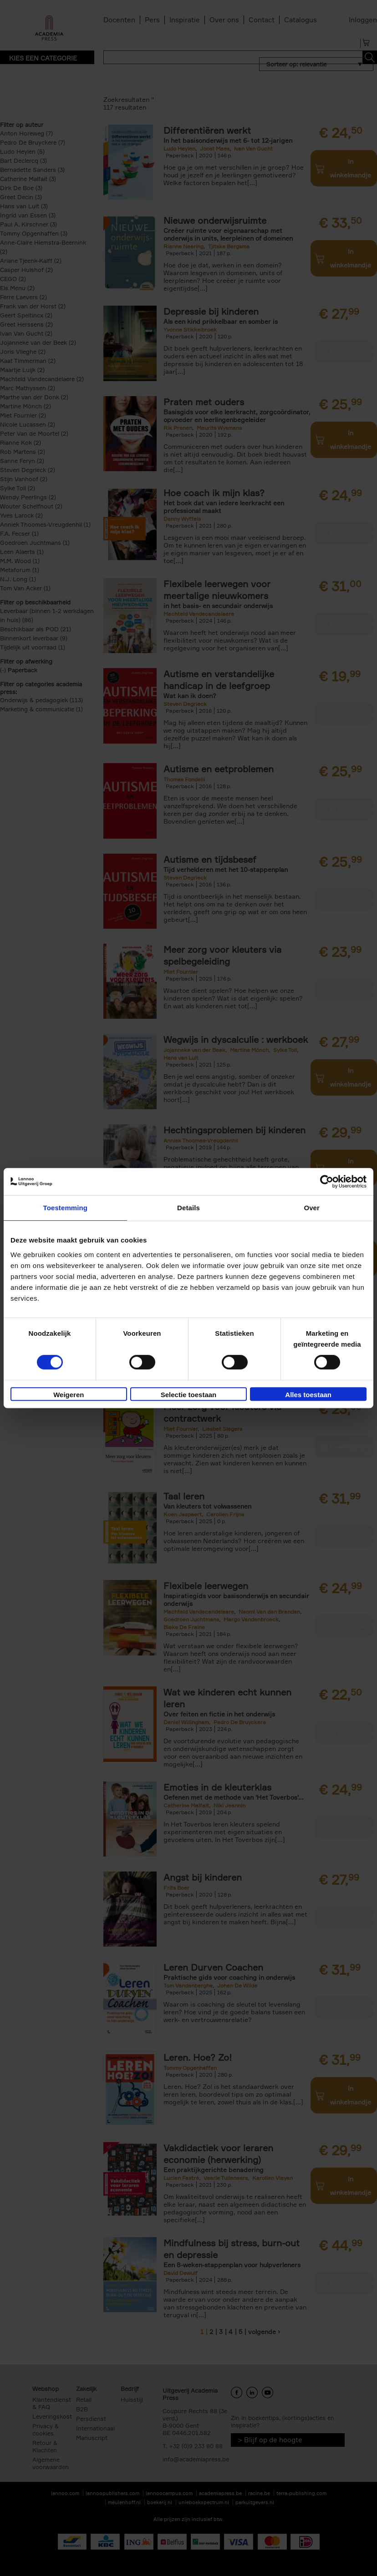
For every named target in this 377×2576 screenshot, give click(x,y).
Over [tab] (312, 1208)
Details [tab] (188, 1208)
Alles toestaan (308, 1395)
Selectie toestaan (189, 1395)
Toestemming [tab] (65, 1208)
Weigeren (68, 1395)
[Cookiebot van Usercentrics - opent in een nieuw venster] (327, 1181)
